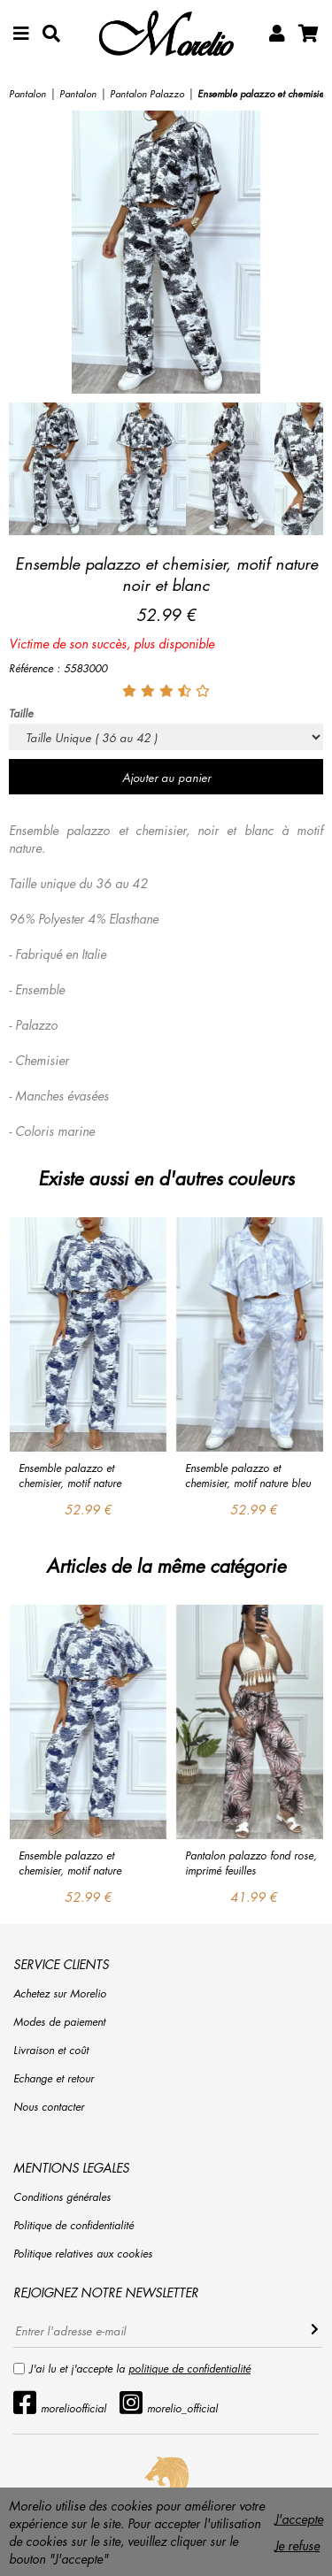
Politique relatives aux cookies (82, 2253)
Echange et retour (53, 2078)
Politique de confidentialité (73, 2225)
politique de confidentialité (189, 2368)
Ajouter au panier (166, 777)
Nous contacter (48, 2106)
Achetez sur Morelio (59, 1993)
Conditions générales (62, 2196)
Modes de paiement (59, 2021)
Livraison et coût (51, 2050)
